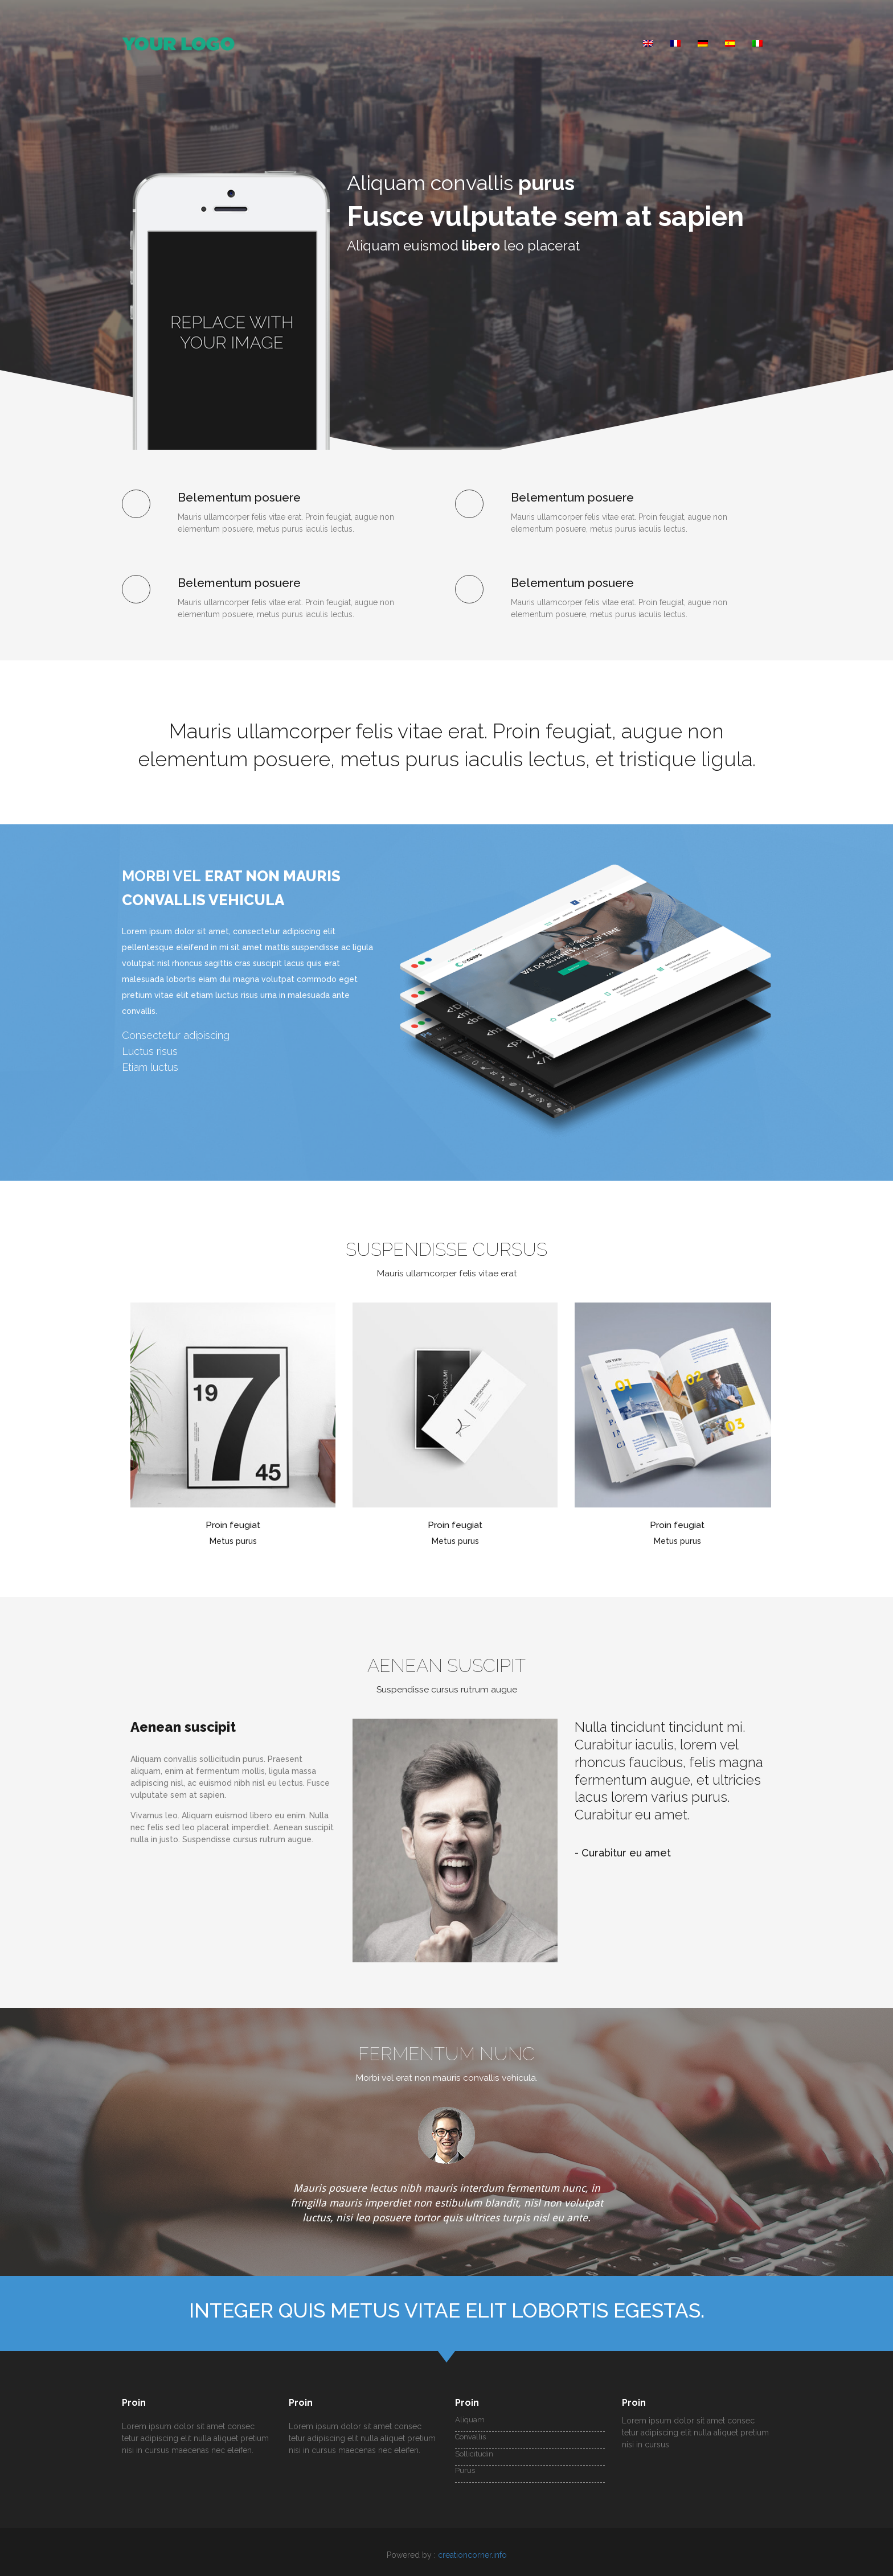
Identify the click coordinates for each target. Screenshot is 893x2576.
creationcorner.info (472, 2554)
